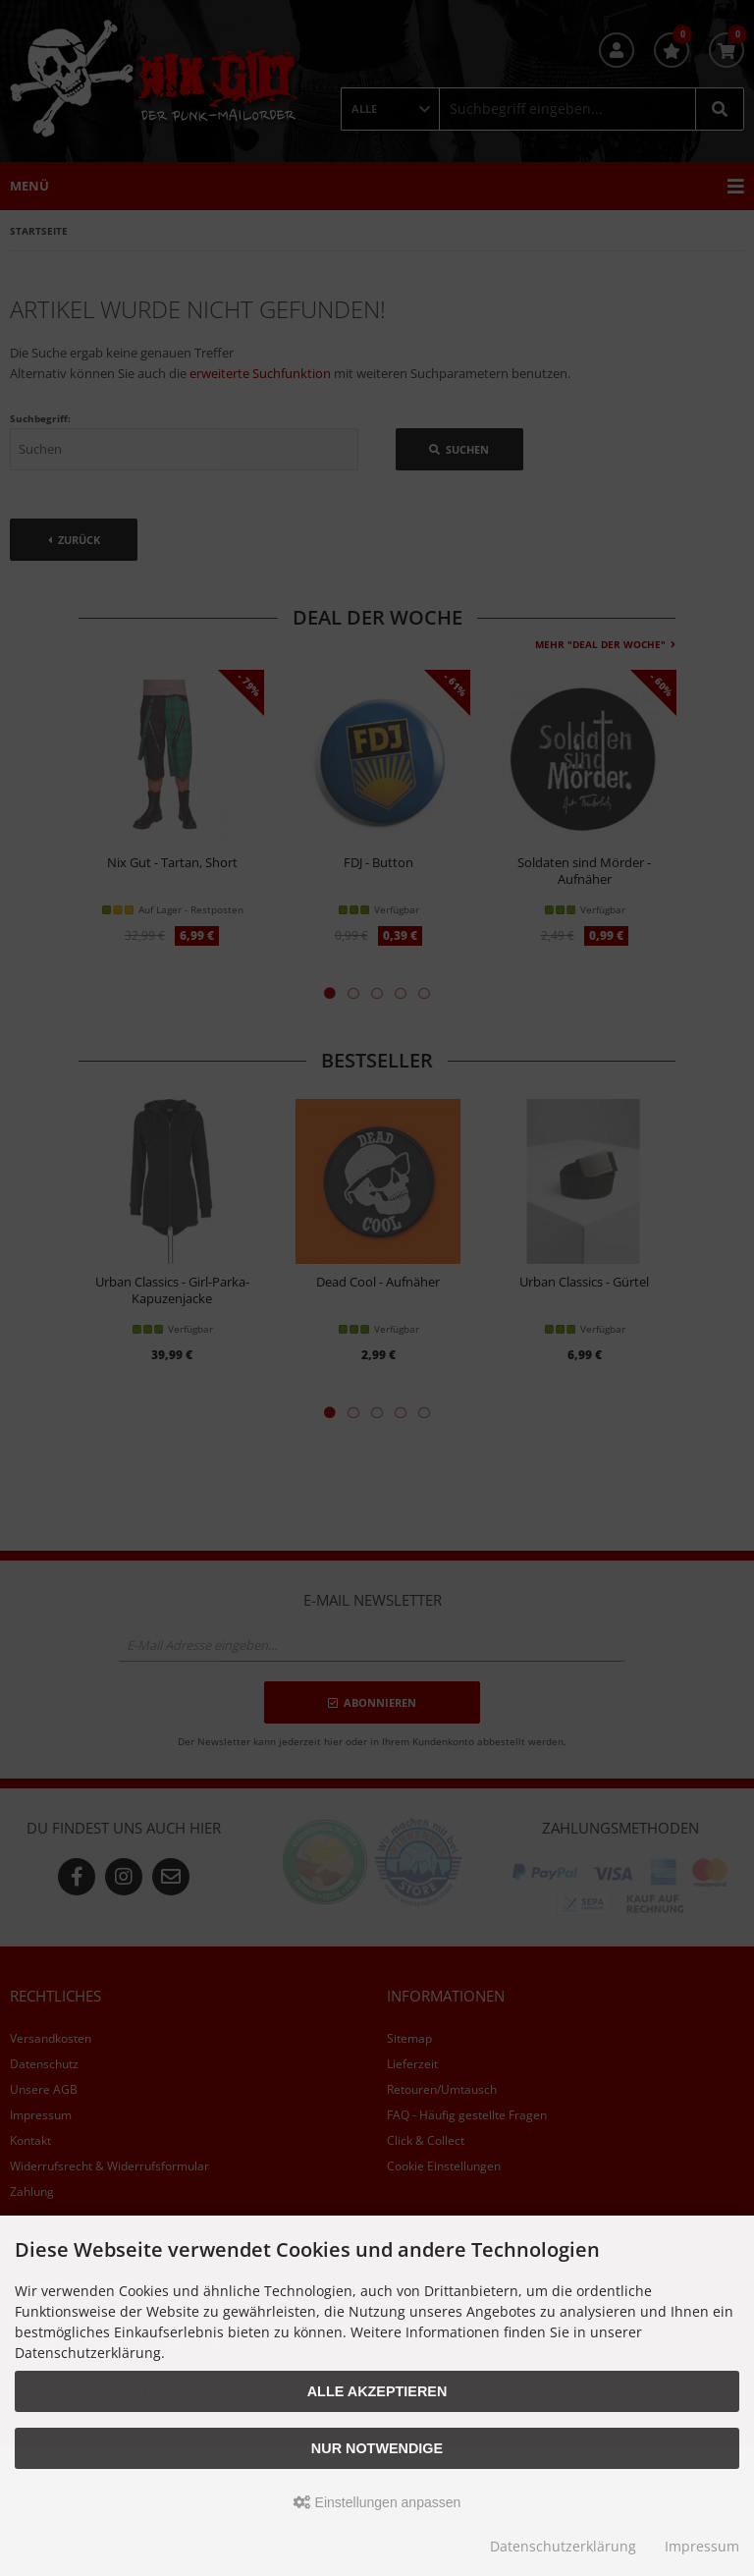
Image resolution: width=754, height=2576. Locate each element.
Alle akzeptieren (377, 2391)
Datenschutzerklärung (563, 2546)
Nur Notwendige (377, 2448)
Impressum (702, 2546)
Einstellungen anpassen (377, 2502)
